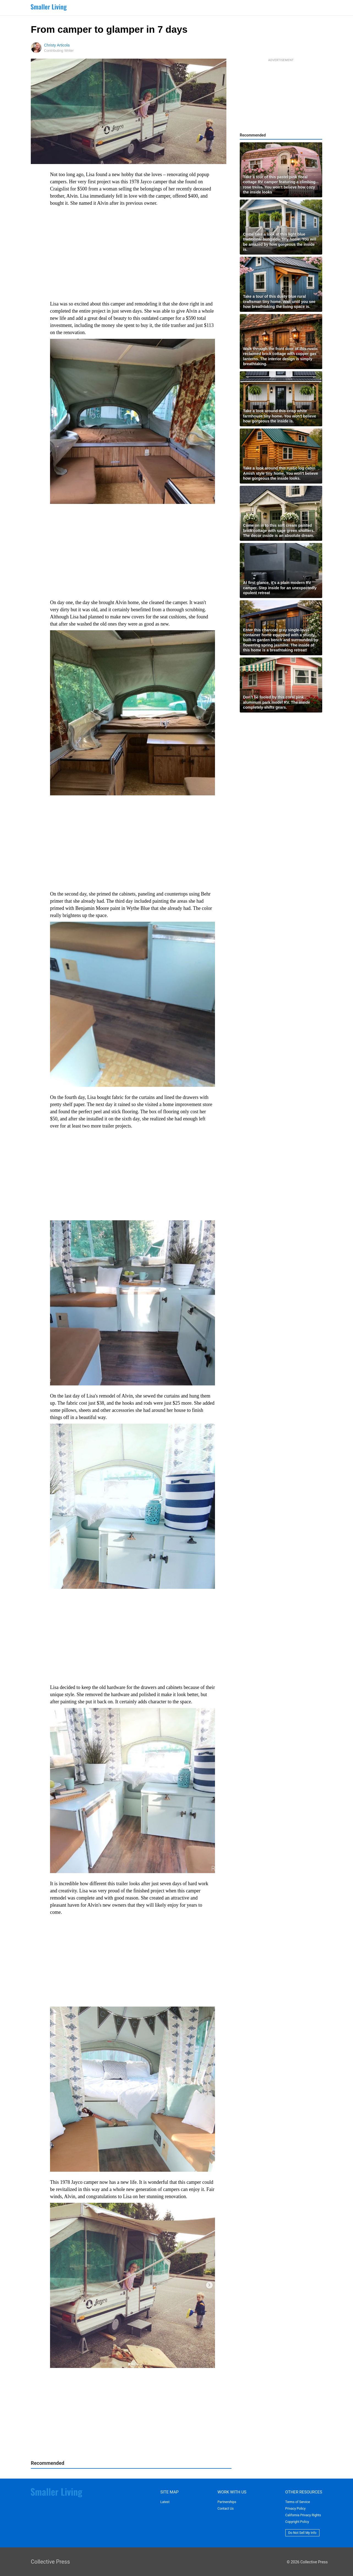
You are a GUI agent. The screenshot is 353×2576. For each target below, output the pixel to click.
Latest (164, 2502)
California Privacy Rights (303, 2515)
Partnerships (226, 2502)
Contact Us (225, 2508)
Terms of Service (297, 2502)
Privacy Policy (295, 2508)
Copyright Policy (297, 2522)
